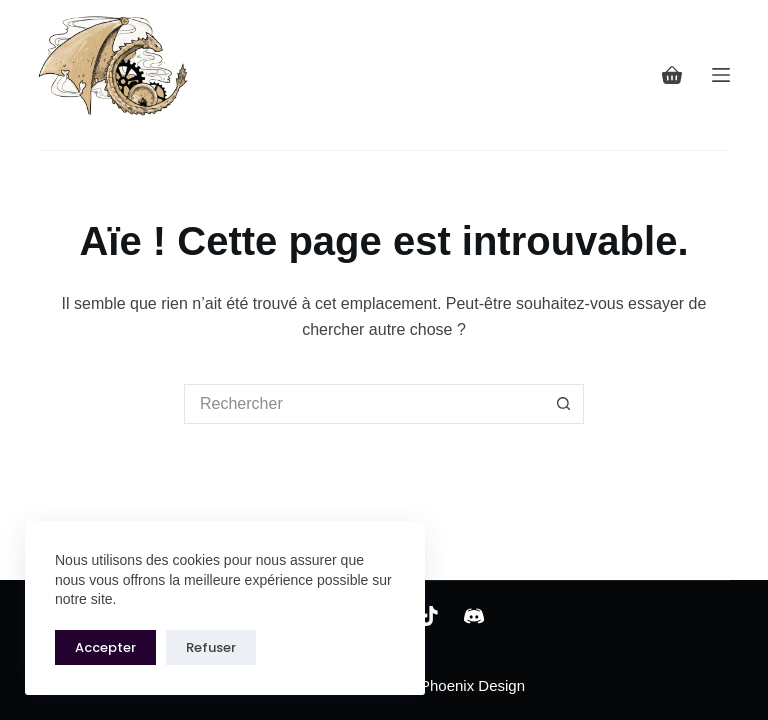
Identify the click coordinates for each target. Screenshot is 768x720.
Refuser (211, 647)
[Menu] (721, 75)
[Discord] (474, 616)
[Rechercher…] (364, 404)
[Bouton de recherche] (564, 404)
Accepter (105, 647)
